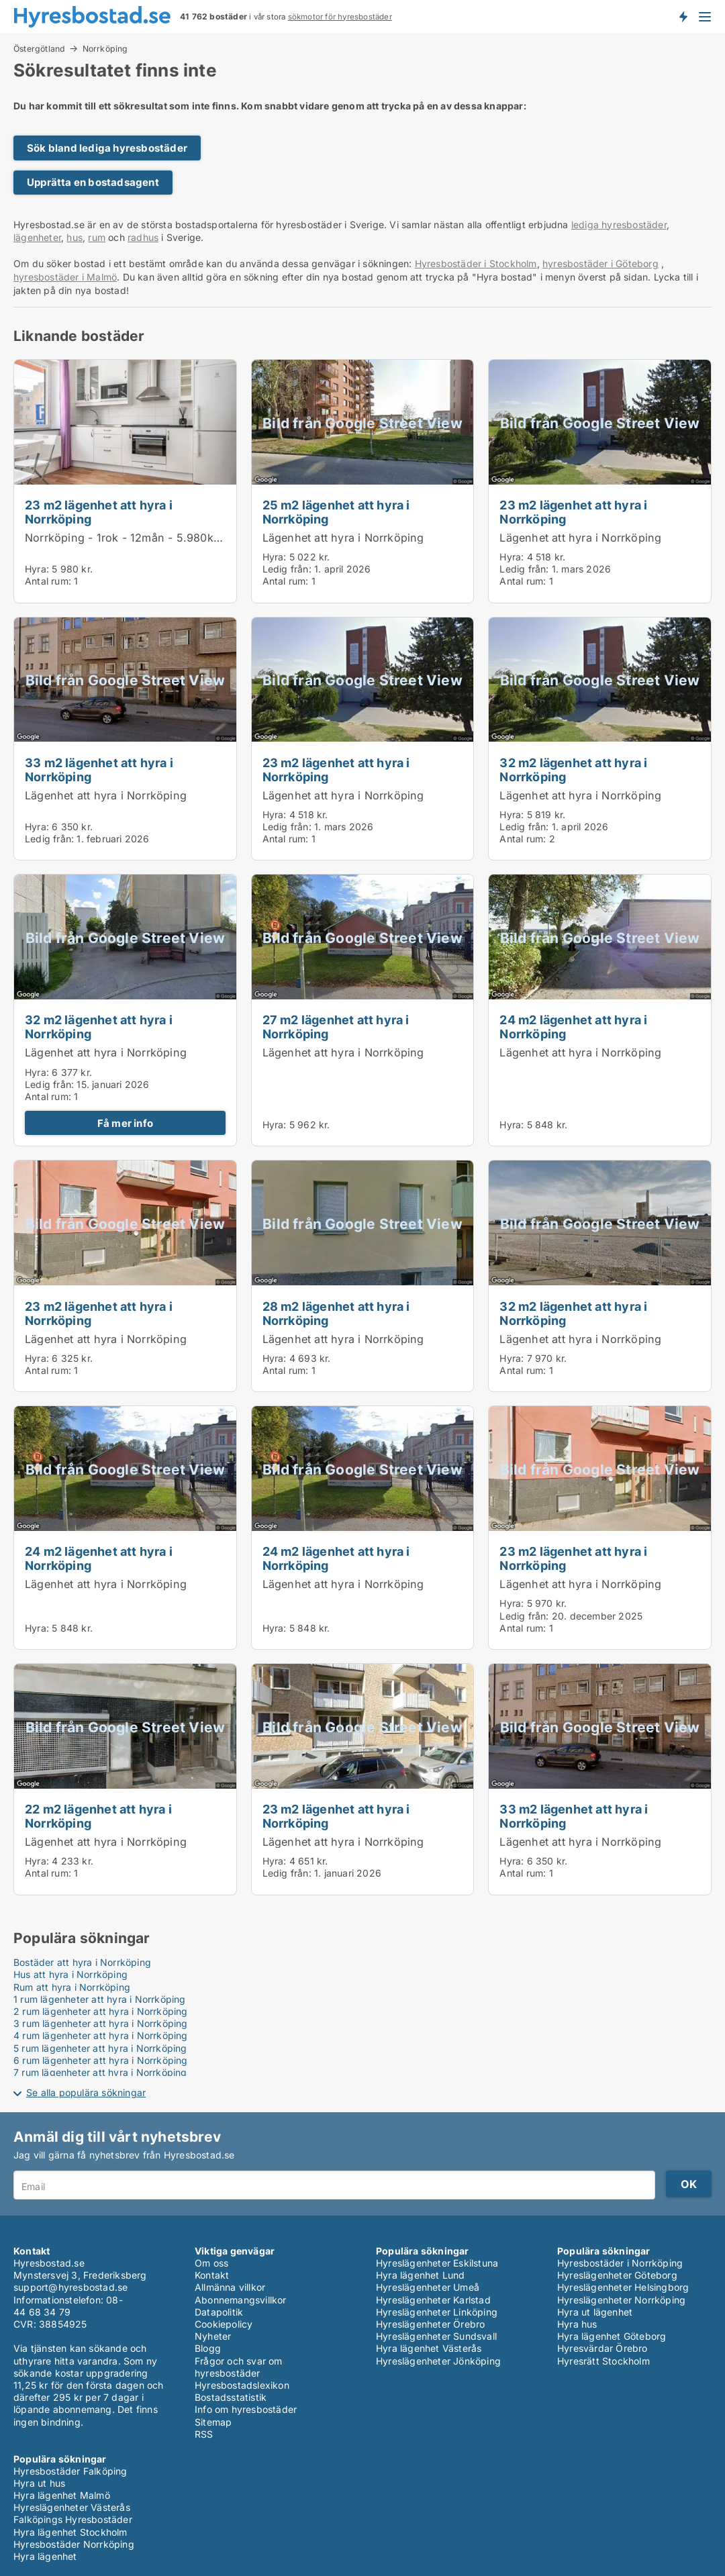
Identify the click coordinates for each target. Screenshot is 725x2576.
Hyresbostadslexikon (242, 2385)
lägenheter (37, 237)
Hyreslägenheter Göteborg (617, 2275)
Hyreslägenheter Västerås (71, 2507)
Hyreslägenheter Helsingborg (623, 2287)
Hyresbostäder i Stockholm (476, 263)
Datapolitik (219, 2312)
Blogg (208, 2348)
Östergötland (39, 48)
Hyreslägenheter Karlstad (433, 2300)
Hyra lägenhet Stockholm (70, 2532)
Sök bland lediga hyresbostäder (107, 148)
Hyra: (38, 569)
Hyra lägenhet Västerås (428, 2348)
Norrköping (105, 49)
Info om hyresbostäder (246, 2409)
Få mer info (125, 1123)
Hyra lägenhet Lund (420, 2275)
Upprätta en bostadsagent (93, 182)
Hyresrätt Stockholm (603, 2361)
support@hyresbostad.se (70, 2287)
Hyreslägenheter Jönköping (438, 2361)
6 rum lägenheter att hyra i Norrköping (100, 2060)
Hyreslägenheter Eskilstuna (437, 2263)
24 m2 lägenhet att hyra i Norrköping (573, 1026)
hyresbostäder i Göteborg (600, 263)
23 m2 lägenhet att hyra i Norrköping (99, 511)
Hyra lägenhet (45, 2556)
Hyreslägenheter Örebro (430, 2324)
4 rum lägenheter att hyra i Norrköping (100, 2035)
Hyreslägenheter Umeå (427, 2287)
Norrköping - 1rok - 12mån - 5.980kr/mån (134, 537)
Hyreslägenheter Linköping (436, 2312)
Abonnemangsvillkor (241, 2300)
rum (96, 237)
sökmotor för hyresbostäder (340, 16)
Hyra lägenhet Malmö (61, 2495)
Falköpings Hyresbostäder (72, 2519)
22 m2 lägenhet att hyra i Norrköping (98, 1815)
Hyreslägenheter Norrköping (621, 2300)
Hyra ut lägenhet (594, 2312)
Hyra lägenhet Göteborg (611, 2336)
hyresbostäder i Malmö (65, 277)
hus (74, 237)
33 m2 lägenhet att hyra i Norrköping (99, 769)
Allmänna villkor (230, 2287)
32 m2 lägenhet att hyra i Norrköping (573, 769)
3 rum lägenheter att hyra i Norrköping (100, 2023)
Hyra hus (577, 2324)
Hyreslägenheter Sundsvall (436, 2336)
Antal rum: (48, 581)
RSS (204, 2434)
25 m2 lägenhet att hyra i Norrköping (336, 511)
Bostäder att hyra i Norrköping (82, 1962)
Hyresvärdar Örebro (602, 2348)
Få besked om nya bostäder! (682, 16)
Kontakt (212, 2275)
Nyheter (213, 2336)
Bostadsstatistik (231, 2397)
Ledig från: (286, 569)
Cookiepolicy (223, 2324)
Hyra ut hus (39, 2483)
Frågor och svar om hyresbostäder (239, 2367)
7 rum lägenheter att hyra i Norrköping (100, 2072)
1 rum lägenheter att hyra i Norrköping (99, 1999)
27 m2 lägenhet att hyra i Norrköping (335, 1026)
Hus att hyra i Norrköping (70, 1974)
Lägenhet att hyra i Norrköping (343, 537)
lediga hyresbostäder (619, 224)
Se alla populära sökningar (86, 2092)
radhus (143, 237)
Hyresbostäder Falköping (70, 2471)
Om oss (211, 2263)
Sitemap (213, 2422)
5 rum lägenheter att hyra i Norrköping (100, 2048)
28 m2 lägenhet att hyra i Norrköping (336, 1313)
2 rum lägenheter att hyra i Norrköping (100, 2011)
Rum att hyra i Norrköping (71, 1987)
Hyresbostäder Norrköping (73, 2544)
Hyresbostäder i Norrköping (620, 2263)
